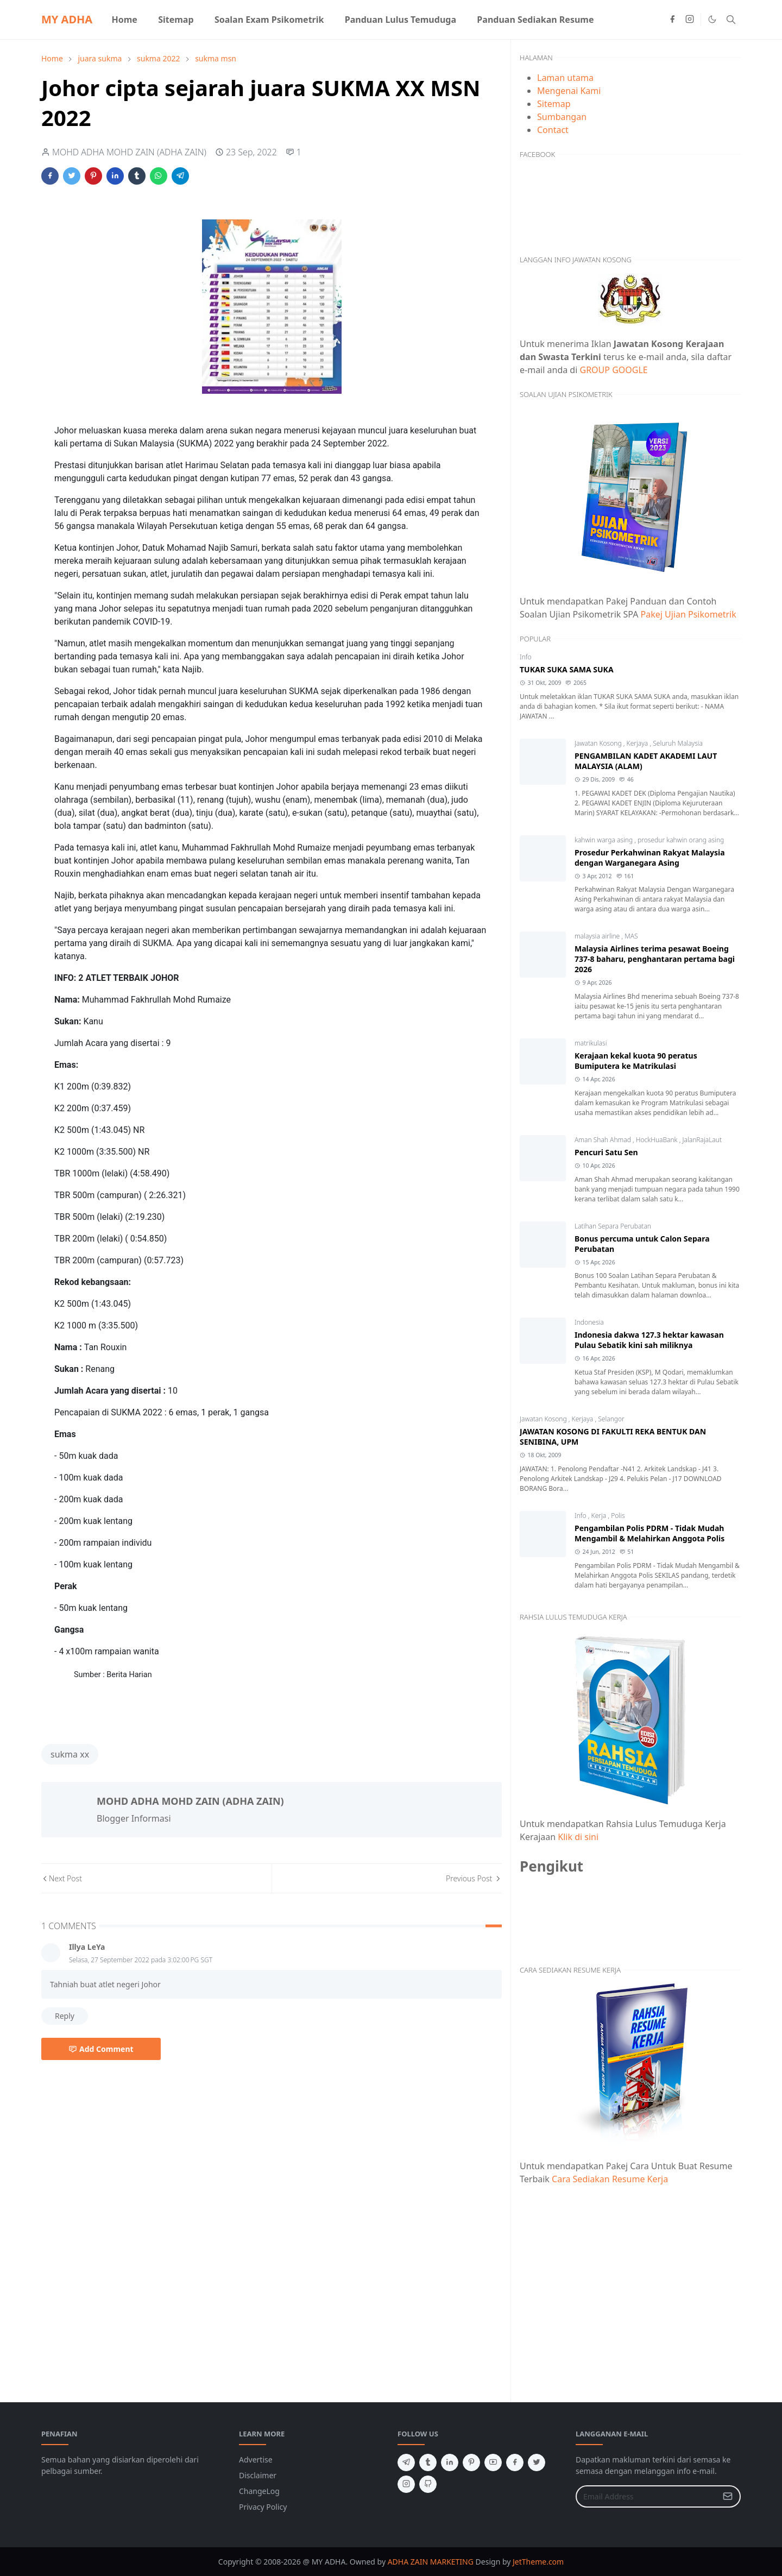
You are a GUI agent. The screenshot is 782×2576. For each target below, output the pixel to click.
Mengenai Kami (569, 91)
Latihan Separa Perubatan (613, 1226)
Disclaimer (257, 2475)
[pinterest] (471, 2462)
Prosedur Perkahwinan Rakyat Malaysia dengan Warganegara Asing (650, 857)
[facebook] (672, 19)
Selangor (611, 1419)
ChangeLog (259, 2491)
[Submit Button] (728, 2496)
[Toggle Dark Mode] (712, 19)
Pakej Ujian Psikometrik (688, 614)
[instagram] (689, 19)
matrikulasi (591, 1043)
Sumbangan (561, 117)
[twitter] (536, 2462)
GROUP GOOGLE (614, 370)
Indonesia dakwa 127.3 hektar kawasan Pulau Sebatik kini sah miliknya (649, 1340)
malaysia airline (598, 936)
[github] (428, 2484)
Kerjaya (638, 743)
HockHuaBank (657, 1139)
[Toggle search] (731, 19)
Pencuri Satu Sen (606, 1152)
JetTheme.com (538, 2561)
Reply (64, 2016)
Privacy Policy (263, 2507)
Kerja (599, 1515)
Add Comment (101, 2049)
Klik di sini (578, 1837)
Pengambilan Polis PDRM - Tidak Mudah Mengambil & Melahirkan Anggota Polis (649, 1533)
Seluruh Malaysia (678, 743)
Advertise (256, 2459)
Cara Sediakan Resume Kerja (610, 2179)
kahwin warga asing (604, 840)
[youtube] (493, 2462)
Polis (618, 1515)
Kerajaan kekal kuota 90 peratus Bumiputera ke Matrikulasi (636, 1060)
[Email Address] (646, 2496)
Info (526, 657)
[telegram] (406, 2462)
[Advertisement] (630, 2287)
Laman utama (565, 78)
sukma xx (70, 1754)
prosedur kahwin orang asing (681, 840)
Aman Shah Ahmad (604, 1139)
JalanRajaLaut (701, 1139)
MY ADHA (66, 19)
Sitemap (554, 104)
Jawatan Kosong (599, 743)
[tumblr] (428, 2462)
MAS (631, 936)
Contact (553, 130)
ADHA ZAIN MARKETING (431, 2561)
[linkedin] (449, 2462)
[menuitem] (124, 19)
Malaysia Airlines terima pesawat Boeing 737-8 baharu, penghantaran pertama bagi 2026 (655, 958)
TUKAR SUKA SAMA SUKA (567, 669)
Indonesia (589, 1322)
